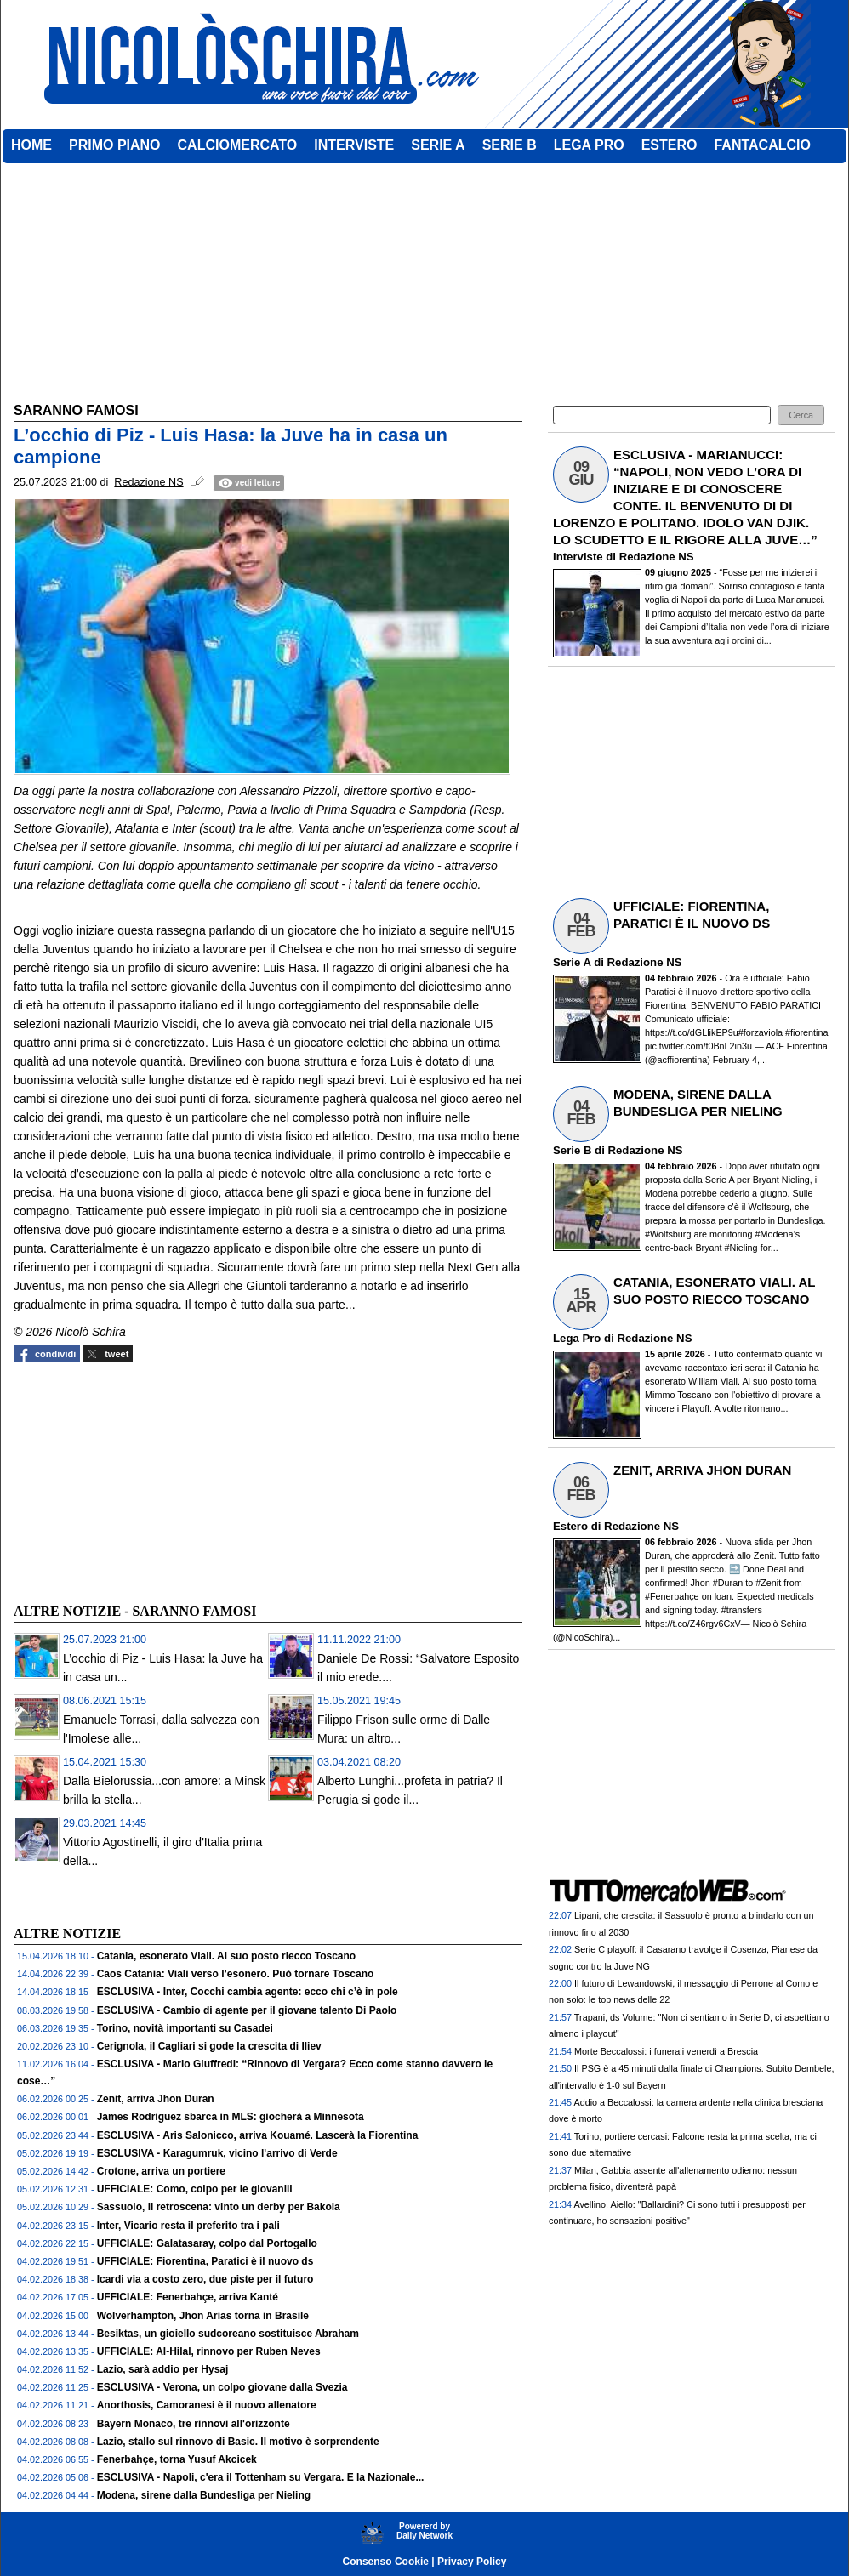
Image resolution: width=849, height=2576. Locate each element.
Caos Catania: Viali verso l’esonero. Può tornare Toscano (235, 1974)
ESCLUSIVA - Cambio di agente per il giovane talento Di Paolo (247, 2010)
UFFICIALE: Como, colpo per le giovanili (195, 2189)
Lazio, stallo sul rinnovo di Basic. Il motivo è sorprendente (238, 2442)
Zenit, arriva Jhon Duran (155, 2099)
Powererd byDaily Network (424, 2531)
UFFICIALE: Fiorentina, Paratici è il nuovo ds (205, 2261)
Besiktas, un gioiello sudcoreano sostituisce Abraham (228, 2334)
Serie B (572, 1150)
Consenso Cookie (386, 2561)
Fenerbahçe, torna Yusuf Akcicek (177, 2459)
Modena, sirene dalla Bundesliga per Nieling (204, 2495)
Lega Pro (577, 1338)
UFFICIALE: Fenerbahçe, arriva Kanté (187, 2297)
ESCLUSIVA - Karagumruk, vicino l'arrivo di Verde (217, 2153)
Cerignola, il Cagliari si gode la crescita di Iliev (209, 2046)
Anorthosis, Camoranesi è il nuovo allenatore (206, 2405)
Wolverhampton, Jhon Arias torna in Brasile (203, 2316)
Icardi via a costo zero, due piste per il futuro (205, 2279)
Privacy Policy (471, 2561)
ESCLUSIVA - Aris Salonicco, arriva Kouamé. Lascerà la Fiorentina (258, 2135)
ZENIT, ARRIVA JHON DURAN (702, 1470)
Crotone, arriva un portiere (161, 2171)
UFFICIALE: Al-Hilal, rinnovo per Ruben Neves (209, 2351)
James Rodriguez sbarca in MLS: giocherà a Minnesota (230, 2117)
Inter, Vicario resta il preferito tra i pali (188, 2226)
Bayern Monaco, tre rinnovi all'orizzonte (193, 2424)
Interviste (578, 556)
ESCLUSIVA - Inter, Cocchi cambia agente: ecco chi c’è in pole (247, 1992)
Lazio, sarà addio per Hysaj (163, 2369)
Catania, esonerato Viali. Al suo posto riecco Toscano (226, 1956)
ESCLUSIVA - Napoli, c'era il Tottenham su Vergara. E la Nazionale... (260, 2477)
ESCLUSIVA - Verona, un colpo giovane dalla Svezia (222, 2387)
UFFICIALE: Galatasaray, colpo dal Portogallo (207, 2243)
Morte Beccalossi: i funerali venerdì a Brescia (666, 2051)
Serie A (571, 962)
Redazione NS (656, 556)
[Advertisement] (141, 1480)
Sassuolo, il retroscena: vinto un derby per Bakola (218, 2207)
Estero (570, 1526)
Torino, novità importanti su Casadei (185, 2028)
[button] (801, 415)
